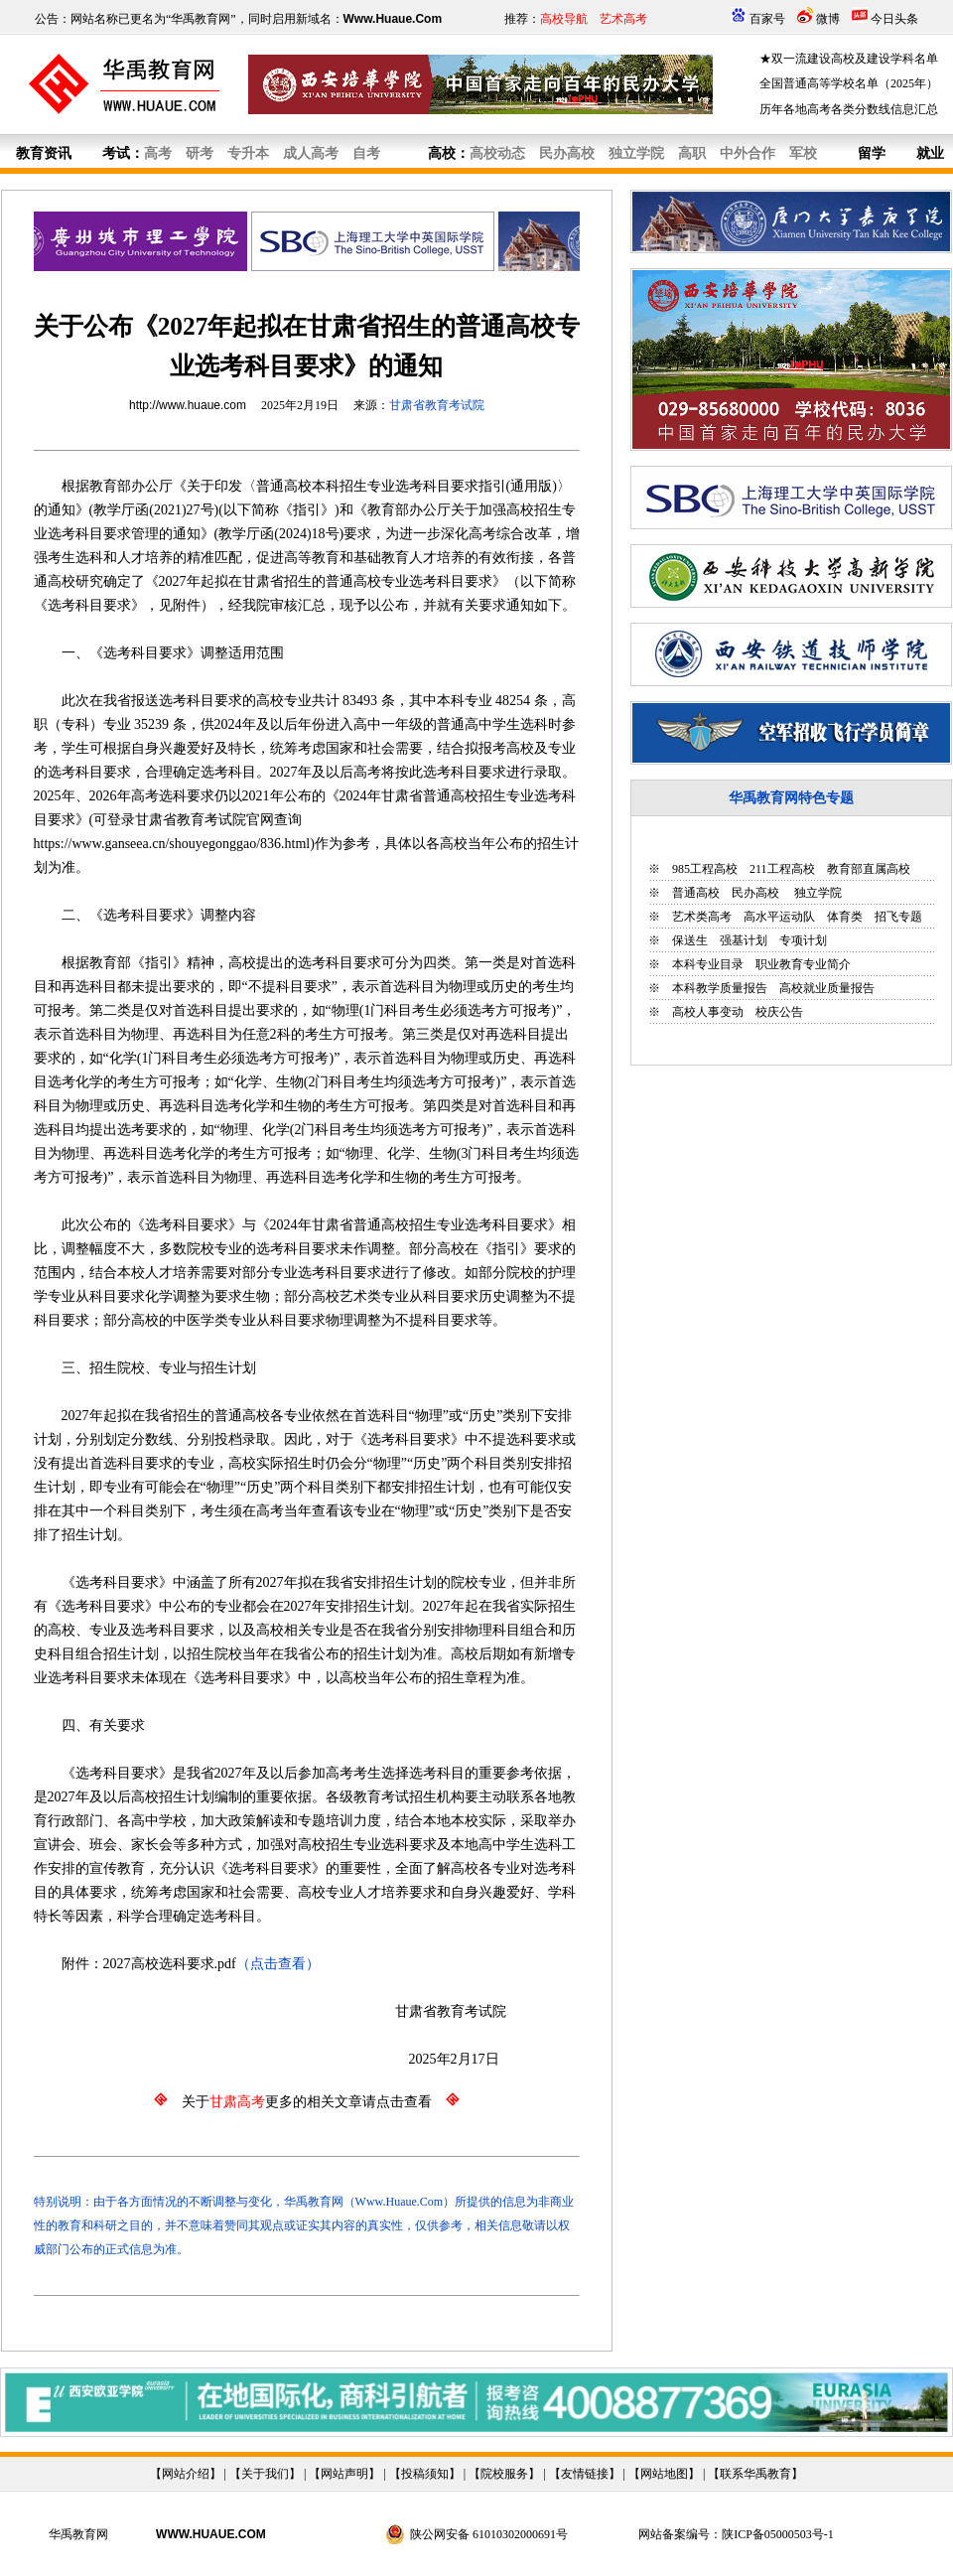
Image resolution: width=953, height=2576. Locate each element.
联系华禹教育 (755, 2474)
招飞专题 (898, 917)
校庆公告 (779, 1012)
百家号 (767, 19)
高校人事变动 (708, 1012)
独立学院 (816, 893)
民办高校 (755, 893)
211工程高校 (782, 869)
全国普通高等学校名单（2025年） (848, 83)
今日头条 (894, 19)
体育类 (845, 917)
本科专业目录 (708, 964)
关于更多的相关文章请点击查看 (307, 2101)
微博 (828, 19)
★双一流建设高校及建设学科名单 (848, 59)
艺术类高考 (702, 917)
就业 (930, 153)
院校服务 (504, 2474)
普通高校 (696, 893)
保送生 (690, 940)
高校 (442, 153)
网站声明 (344, 2474)
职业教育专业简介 (803, 964)
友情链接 (585, 2474)
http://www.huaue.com (187, 405)
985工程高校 (705, 869)
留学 (871, 153)
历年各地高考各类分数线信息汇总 (848, 109)
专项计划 (803, 940)
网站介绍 (185, 2474)
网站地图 (664, 2474)
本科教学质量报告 (719, 988)
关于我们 (265, 2474)
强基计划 (743, 940)
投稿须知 (425, 2474)
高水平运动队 (779, 917)
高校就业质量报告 (827, 988)
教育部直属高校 (868, 869)
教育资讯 (43, 153)
